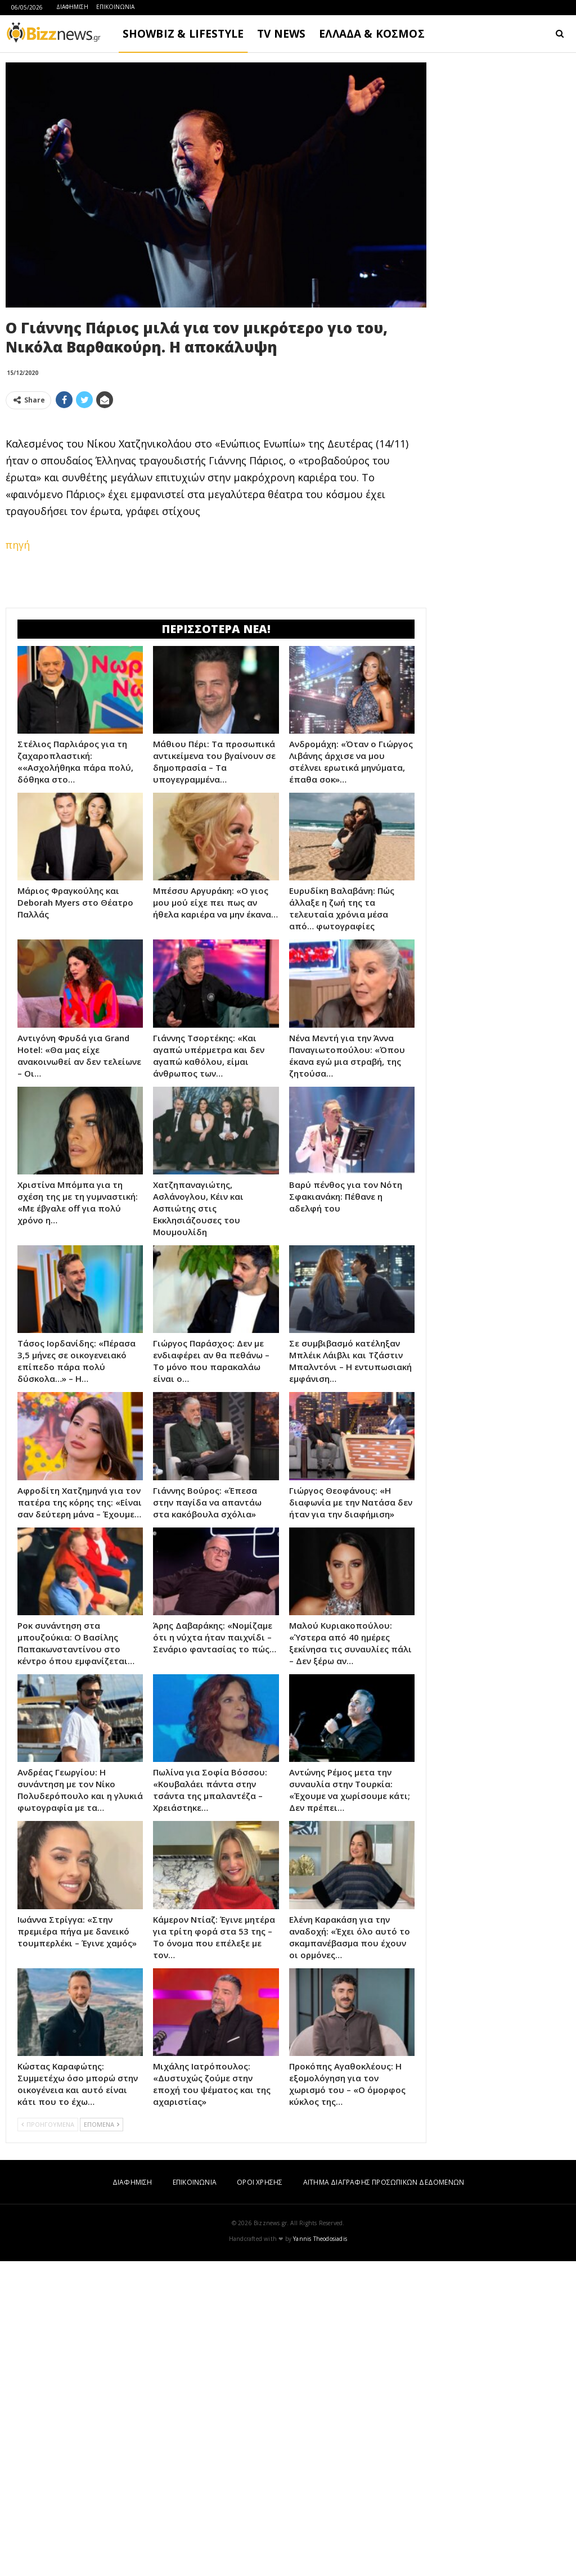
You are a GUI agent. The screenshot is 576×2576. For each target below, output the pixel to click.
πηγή (18, 702)
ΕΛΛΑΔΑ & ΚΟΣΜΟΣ (372, 33)
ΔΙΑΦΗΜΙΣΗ (72, 7)
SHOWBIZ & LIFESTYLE (183, 33)
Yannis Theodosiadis (320, 2553)
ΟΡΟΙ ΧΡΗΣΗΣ (259, 2497)
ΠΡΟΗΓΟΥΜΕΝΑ (47, 2439)
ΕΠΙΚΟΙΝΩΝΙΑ (115, 7)
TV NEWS (281, 33)
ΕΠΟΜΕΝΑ (101, 2439)
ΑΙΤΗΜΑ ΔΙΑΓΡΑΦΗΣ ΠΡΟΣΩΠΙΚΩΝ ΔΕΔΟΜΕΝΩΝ (383, 2497)
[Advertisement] (216, 497)
